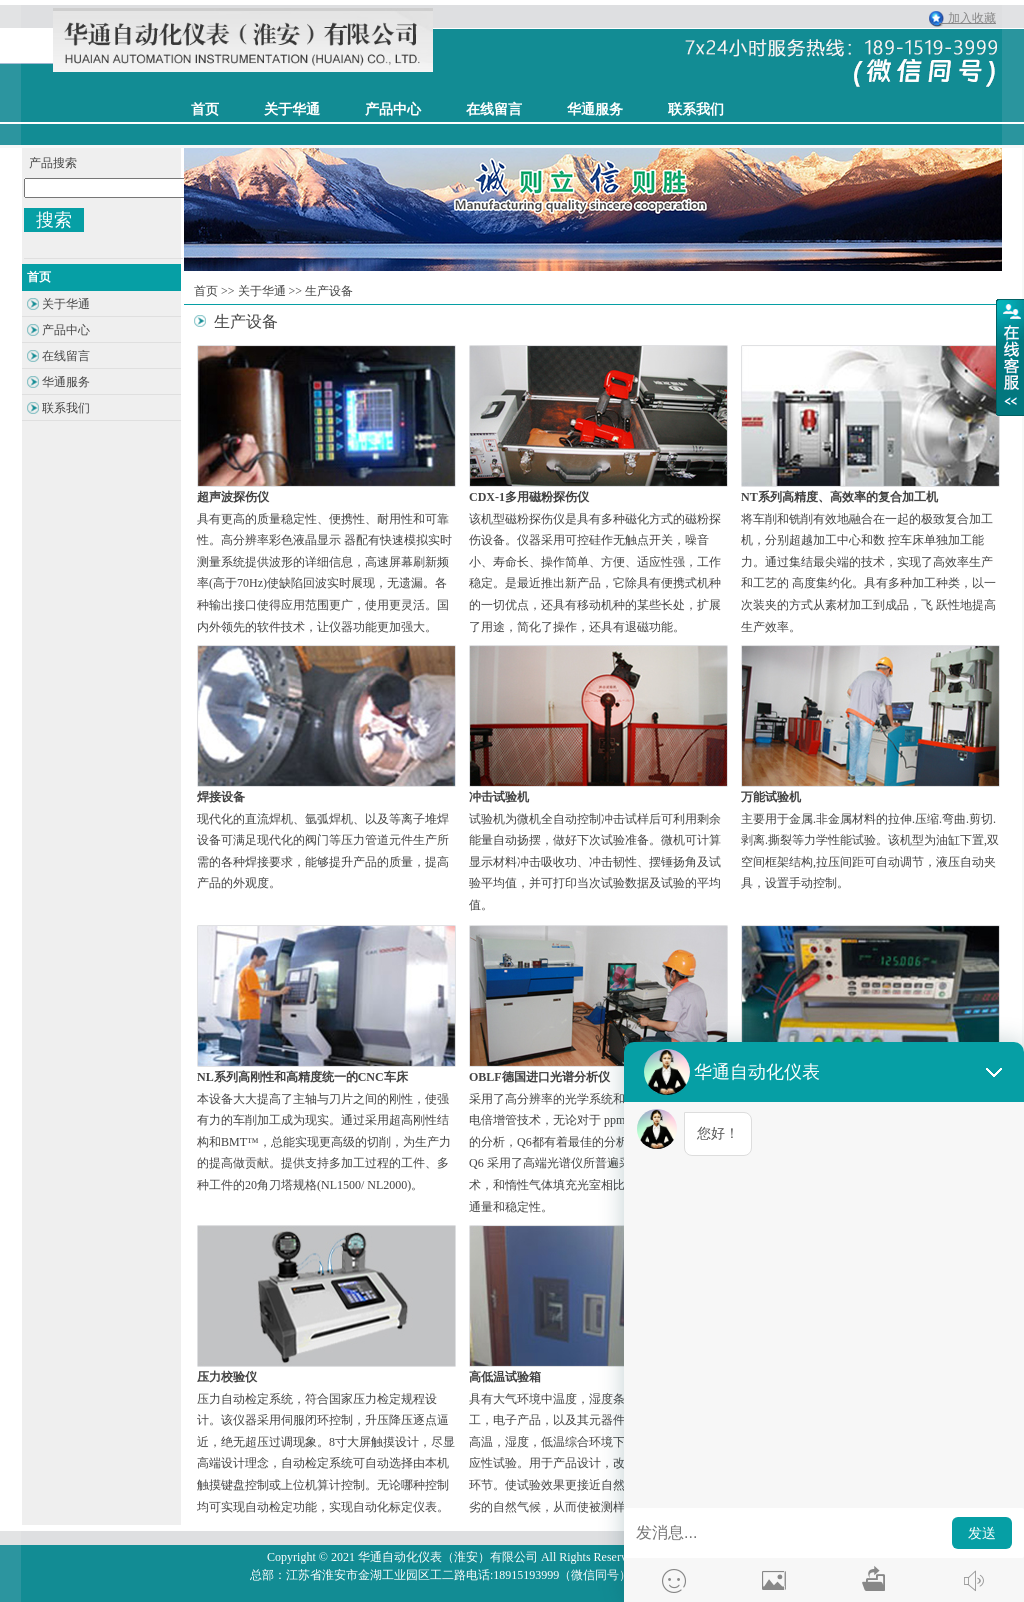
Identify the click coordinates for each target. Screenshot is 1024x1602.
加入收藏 (967, 18)
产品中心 (393, 109)
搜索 (54, 220)
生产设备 (329, 291)
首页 (206, 291)
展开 (1010, 357)
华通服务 (595, 109)
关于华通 (262, 291)
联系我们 (696, 109)
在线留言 (494, 109)
